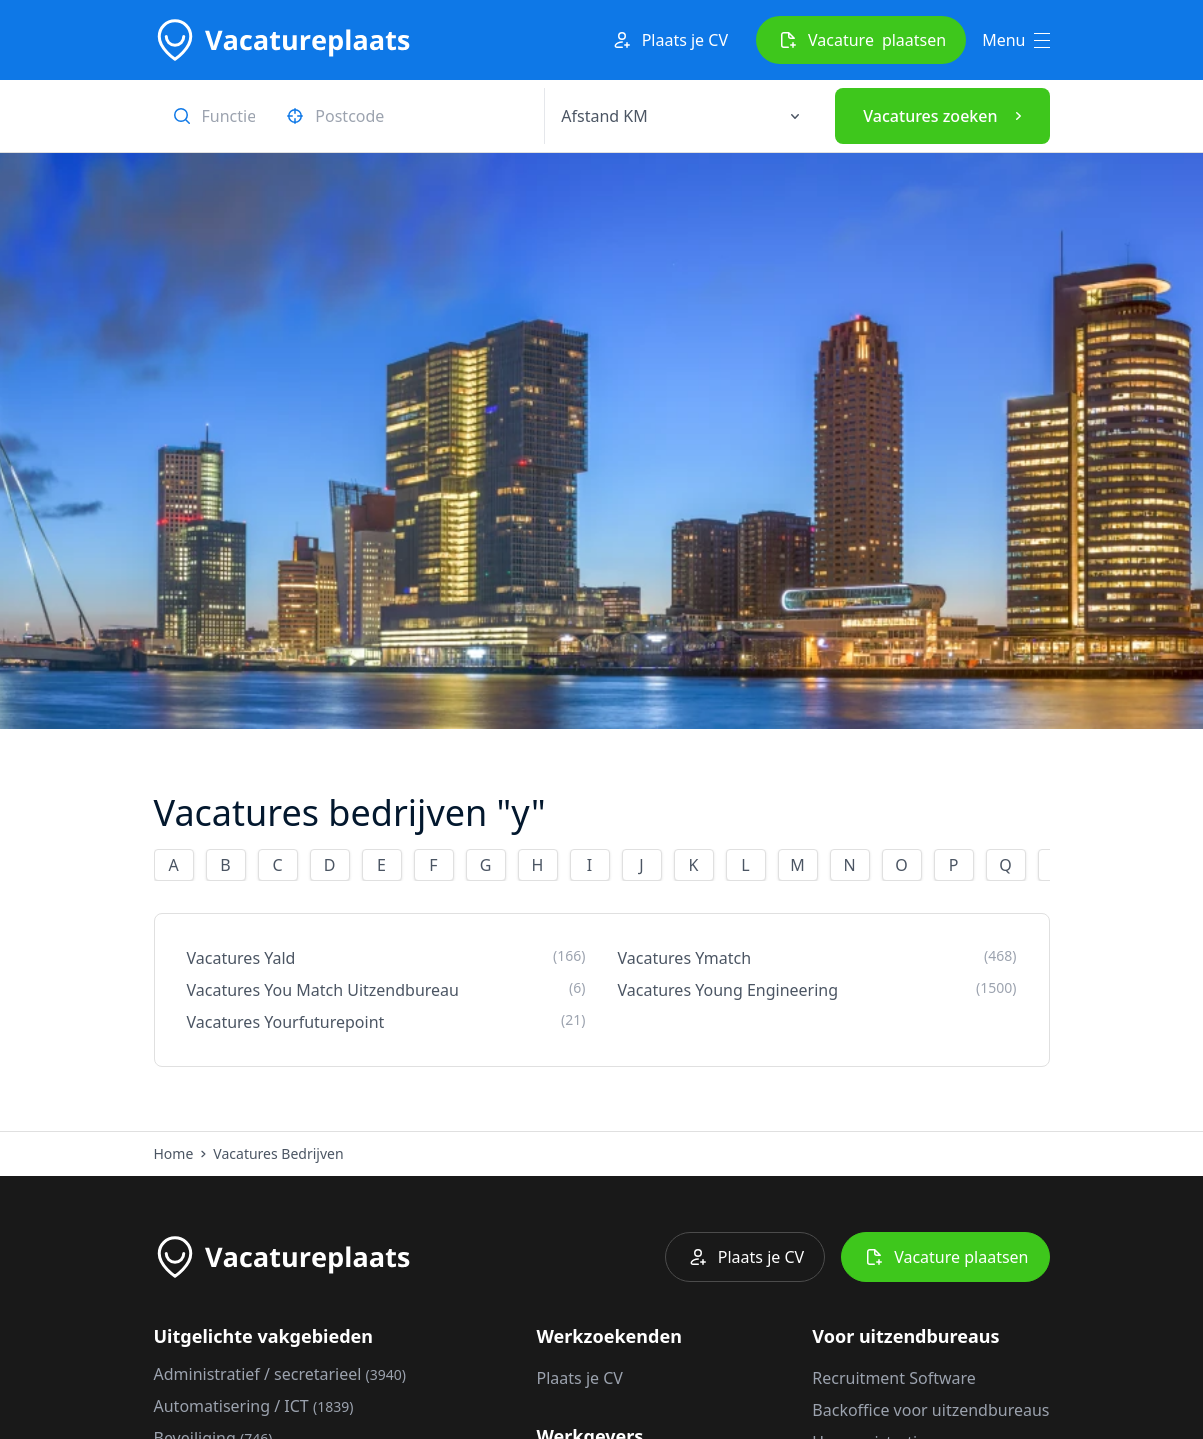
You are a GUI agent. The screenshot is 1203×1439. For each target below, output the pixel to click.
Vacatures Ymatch (817, 958)
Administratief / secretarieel (280, 1374)
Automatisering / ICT (254, 1406)
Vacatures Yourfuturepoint (386, 1022)
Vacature (861, 40)
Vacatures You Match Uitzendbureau (386, 990)
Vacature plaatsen (945, 1257)
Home (174, 1153)
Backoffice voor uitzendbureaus (930, 1410)
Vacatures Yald (386, 958)
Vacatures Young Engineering (817, 990)
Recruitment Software (893, 1378)
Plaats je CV (669, 40)
